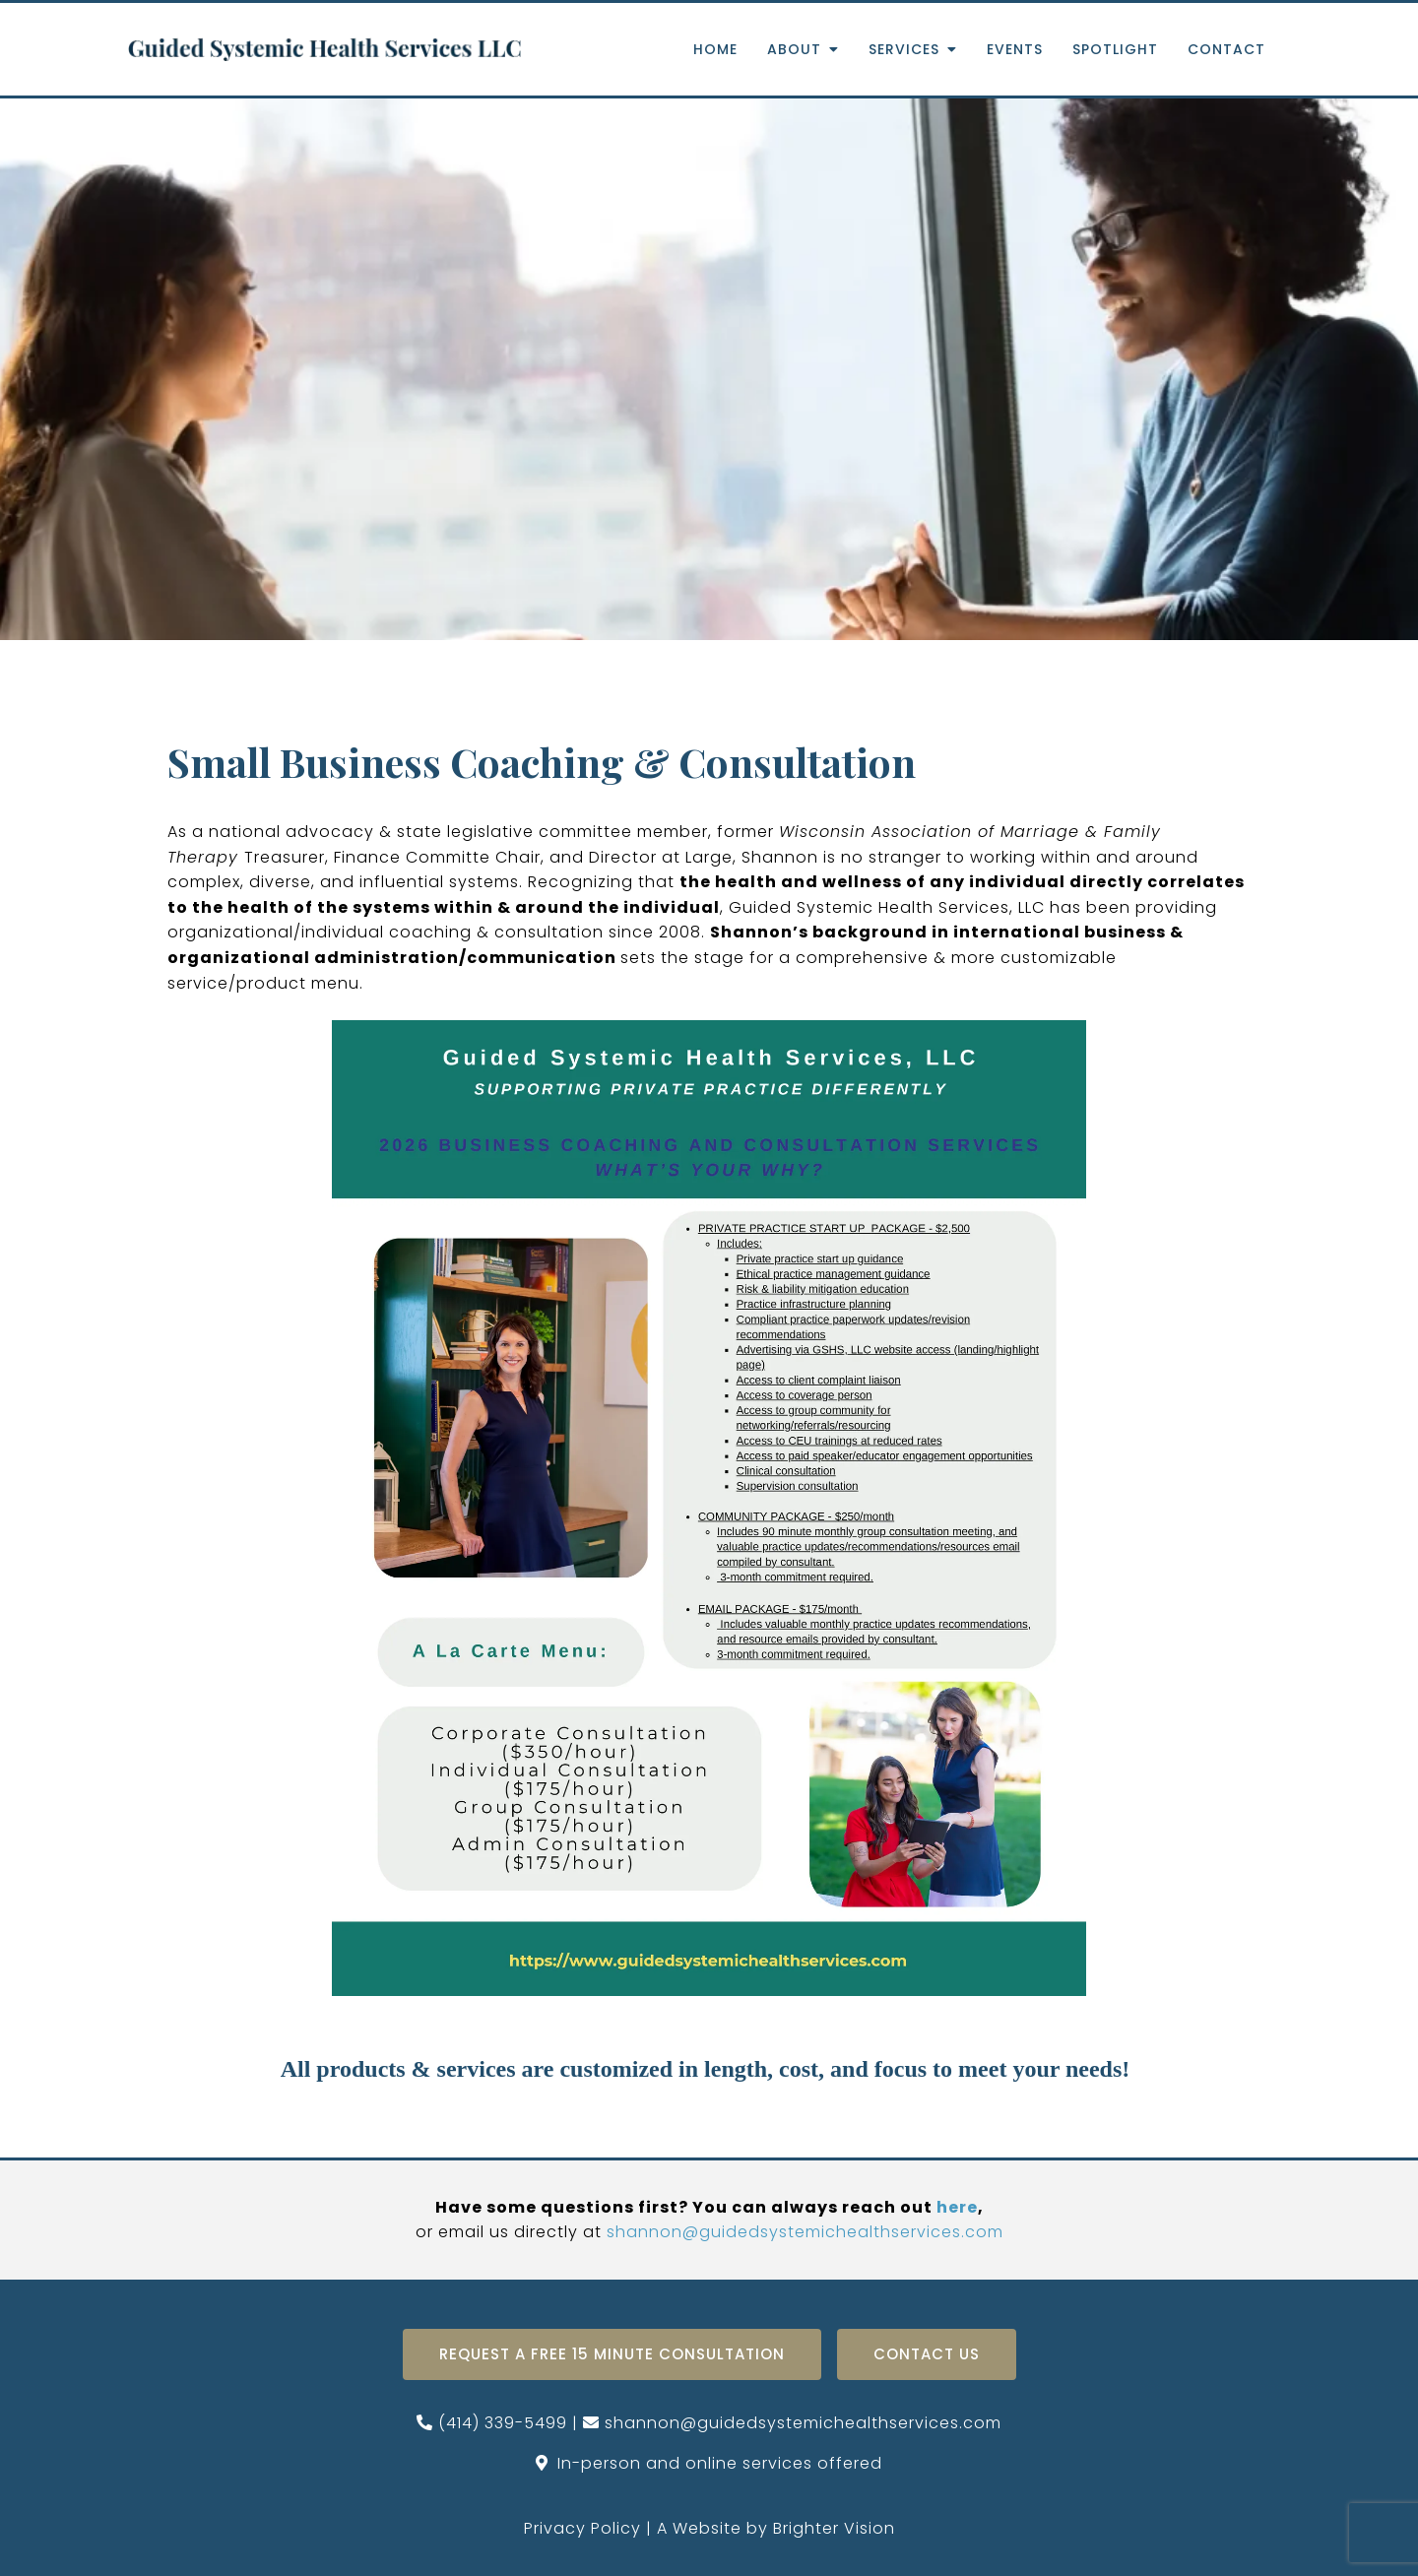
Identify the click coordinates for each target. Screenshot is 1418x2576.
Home (715, 49)
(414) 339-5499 (502, 2423)
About (794, 49)
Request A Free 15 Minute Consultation (612, 2354)
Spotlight (1115, 49)
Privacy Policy (582, 2528)
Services (904, 49)
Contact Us (926, 2354)
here (957, 2207)
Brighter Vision (834, 2528)
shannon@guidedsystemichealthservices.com (805, 2232)
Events (1015, 49)
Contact (1226, 49)
